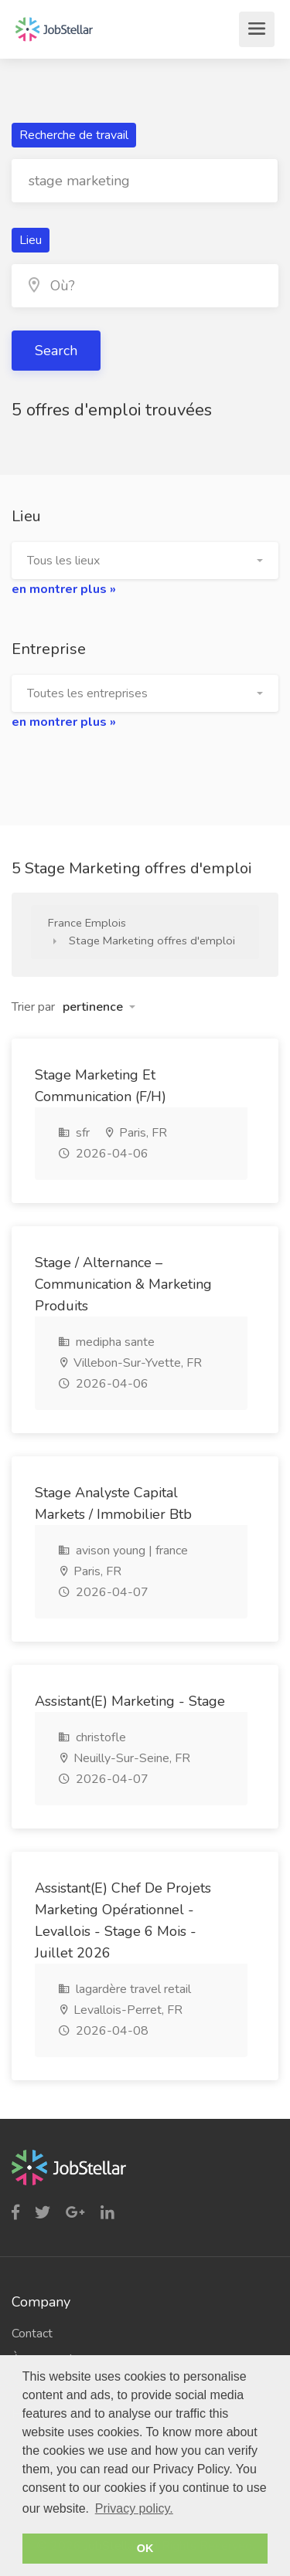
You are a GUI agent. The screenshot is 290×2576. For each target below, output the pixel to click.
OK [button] (145, 2548)
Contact (32, 2333)
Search (56, 350)
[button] (145, 560)
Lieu (30, 240)
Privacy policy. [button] (134, 2508)
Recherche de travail (73, 135)
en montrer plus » (64, 589)
